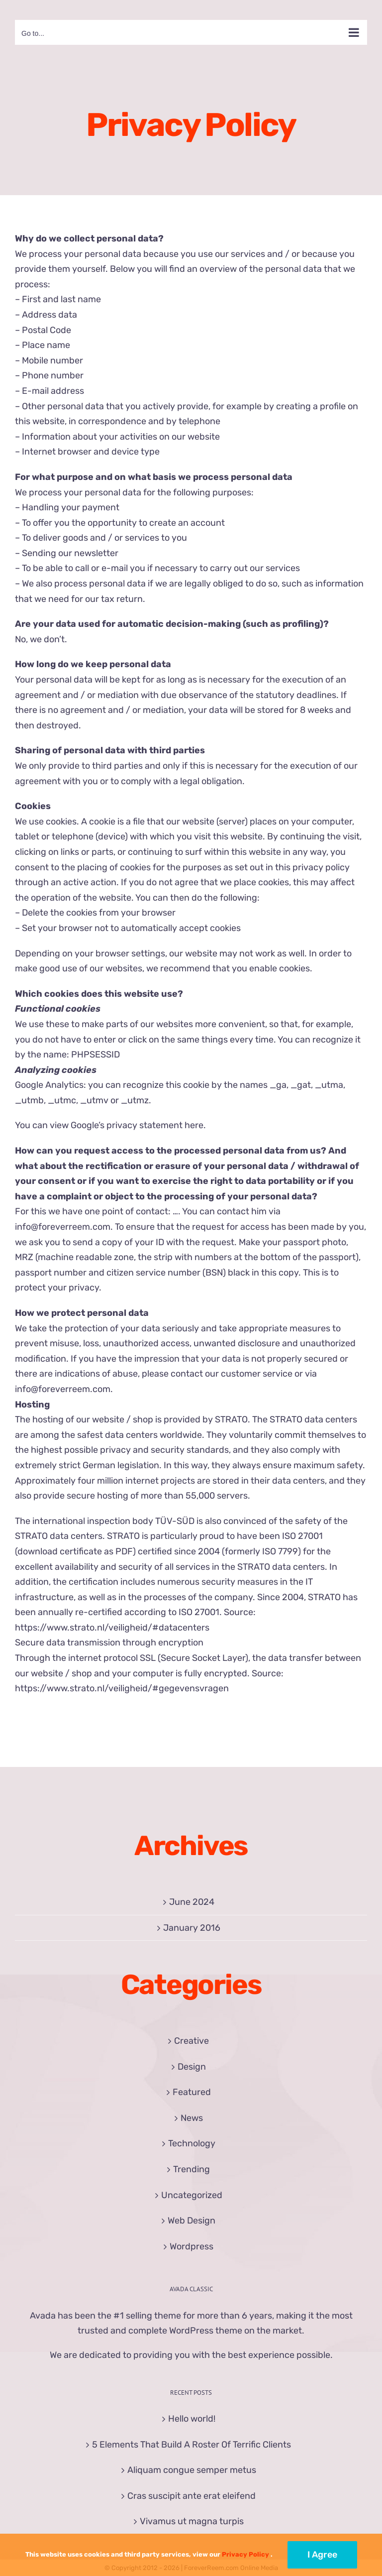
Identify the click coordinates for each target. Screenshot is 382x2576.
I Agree (322, 2554)
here (194, 1125)
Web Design (191, 2220)
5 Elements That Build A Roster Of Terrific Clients (191, 2444)
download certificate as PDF (75, 1551)
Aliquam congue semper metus (191, 2469)
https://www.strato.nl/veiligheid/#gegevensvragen (122, 1688)
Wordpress (191, 2246)
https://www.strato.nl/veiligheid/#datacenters (112, 1627)
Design (192, 2066)
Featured (192, 2092)
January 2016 (191, 1927)
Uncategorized (191, 2195)
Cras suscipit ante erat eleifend (191, 2495)
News (192, 2117)
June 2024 (191, 1901)
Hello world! (191, 2418)
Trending (191, 2169)
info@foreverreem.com (62, 1226)
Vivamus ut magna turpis (192, 2521)
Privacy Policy (245, 2554)
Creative (191, 2040)
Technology (191, 2143)
